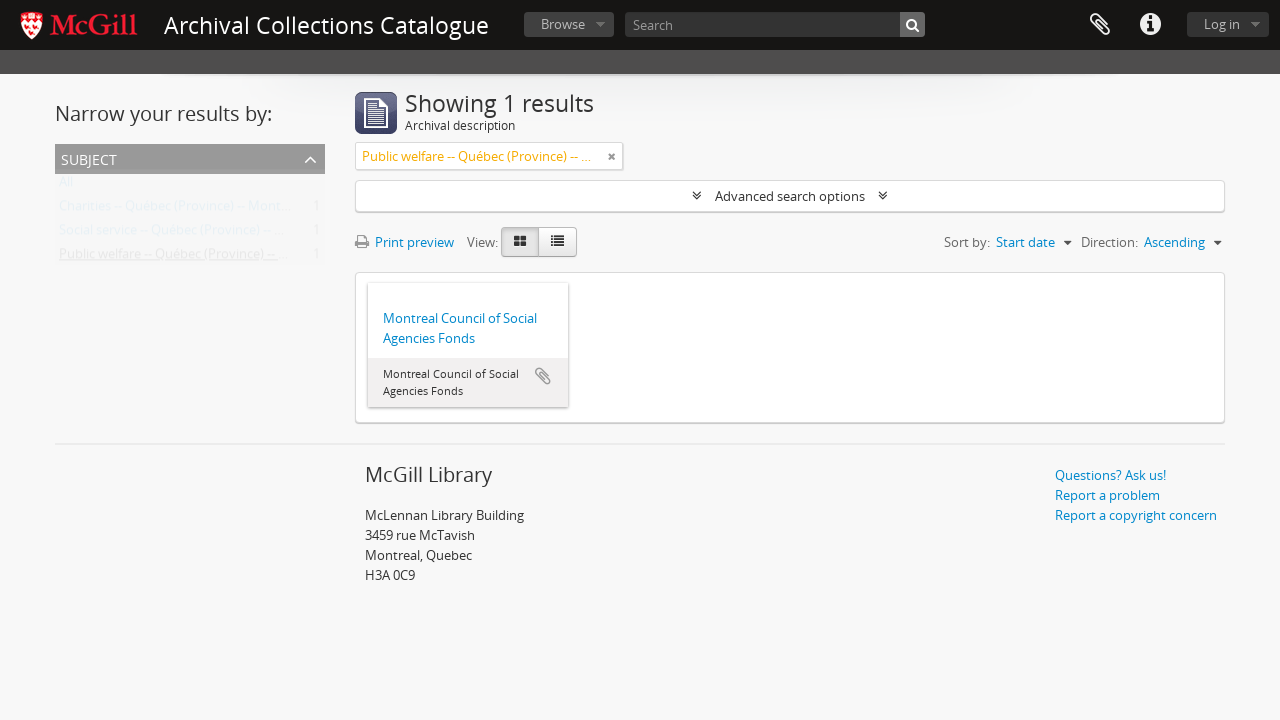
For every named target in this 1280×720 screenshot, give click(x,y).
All (66, 186)
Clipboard (1100, 25)
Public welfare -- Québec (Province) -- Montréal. (197, 258)
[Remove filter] (612, 156)
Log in (1222, 24)
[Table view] (557, 242)
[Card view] (520, 242)
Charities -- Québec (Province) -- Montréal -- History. (211, 210)
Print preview (404, 242)
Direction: (1109, 242)
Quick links (1150, 25)
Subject (89, 157)
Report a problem (1107, 495)
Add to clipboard (543, 376)
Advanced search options (790, 196)
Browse (563, 24)
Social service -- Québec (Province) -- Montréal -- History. (224, 234)
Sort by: (967, 242)
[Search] (775, 24)
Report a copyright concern (1136, 515)
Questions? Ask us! (1110, 475)
